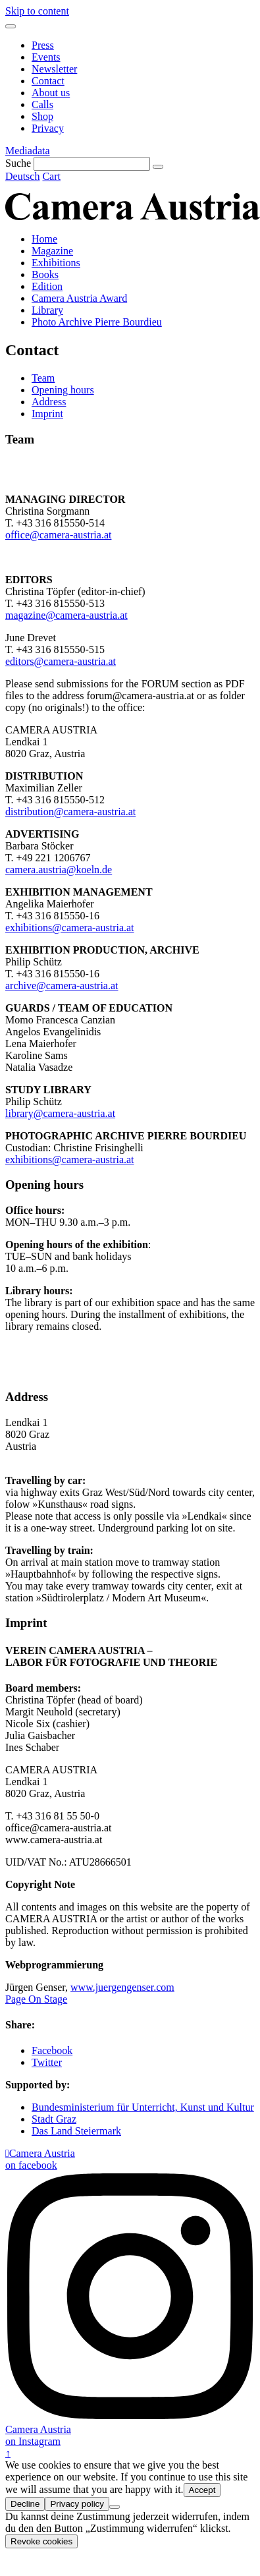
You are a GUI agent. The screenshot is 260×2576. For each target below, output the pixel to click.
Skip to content (37, 10)
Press (43, 45)
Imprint (47, 413)
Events (46, 57)
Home (44, 238)
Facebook (52, 2050)
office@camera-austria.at (58, 534)
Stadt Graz (54, 2119)
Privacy (48, 128)
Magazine (52, 250)
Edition (47, 286)
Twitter (47, 2062)
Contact (48, 80)
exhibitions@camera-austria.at (69, 927)
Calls (42, 104)
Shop (42, 116)
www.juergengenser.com (122, 1987)
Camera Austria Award (79, 298)
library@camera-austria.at (60, 1113)
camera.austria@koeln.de (58, 869)
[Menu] (10, 26)
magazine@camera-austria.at (66, 615)
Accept (202, 2490)
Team (43, 378)
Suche (18, 163)
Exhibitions (56, 262)
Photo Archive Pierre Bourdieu (97, 322)
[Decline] (114, 2507)
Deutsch (22, 176)
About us (51, 92)
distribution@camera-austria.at (70, 811)
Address (49, 401)
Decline (25, 2504)
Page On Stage (36, 1999)
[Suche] (92, 164)
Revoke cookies (41, 2541)
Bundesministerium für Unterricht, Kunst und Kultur (143, 2107)
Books (45, 274)
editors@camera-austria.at (60, 661)
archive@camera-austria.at (61, 985)
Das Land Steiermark (76, 2130)
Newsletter (54, 68)
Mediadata (27, 150)
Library (47, 310)
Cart (51, 176)
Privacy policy (76, 2504)
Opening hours (63, 389)
